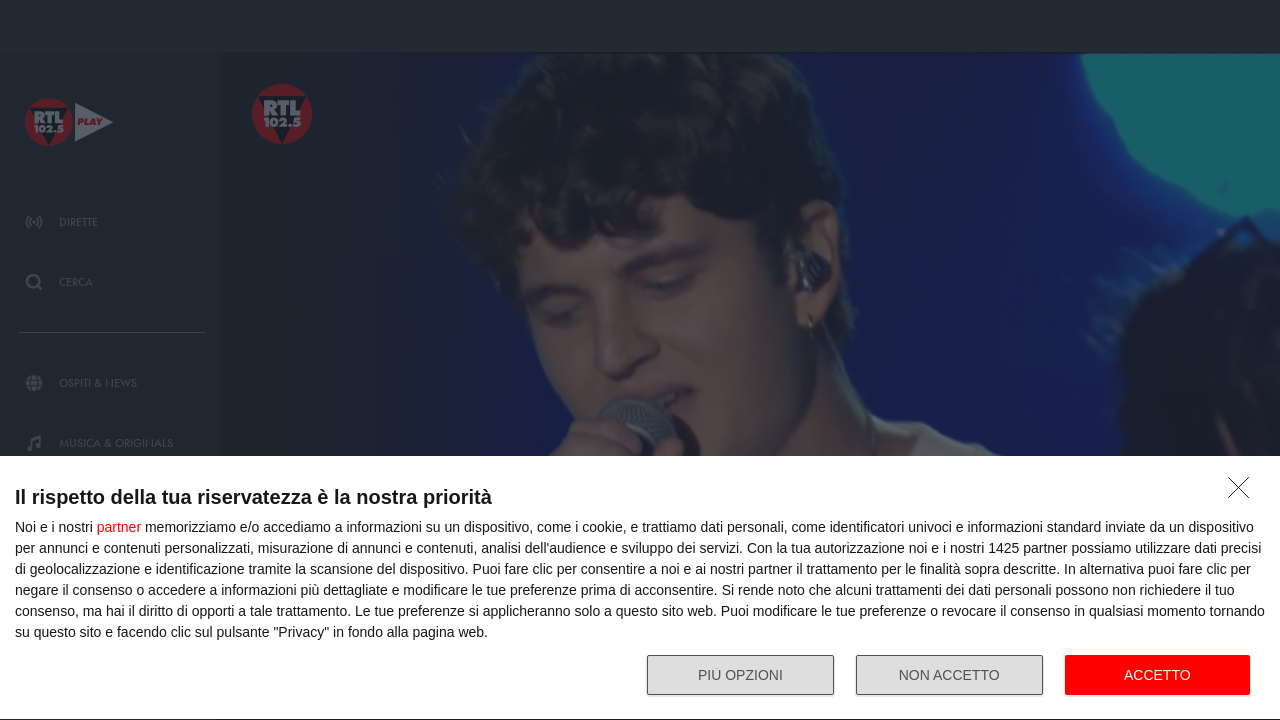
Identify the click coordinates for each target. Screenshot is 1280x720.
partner (119, 527)
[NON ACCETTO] (1244, 493)
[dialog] (640, 588)
